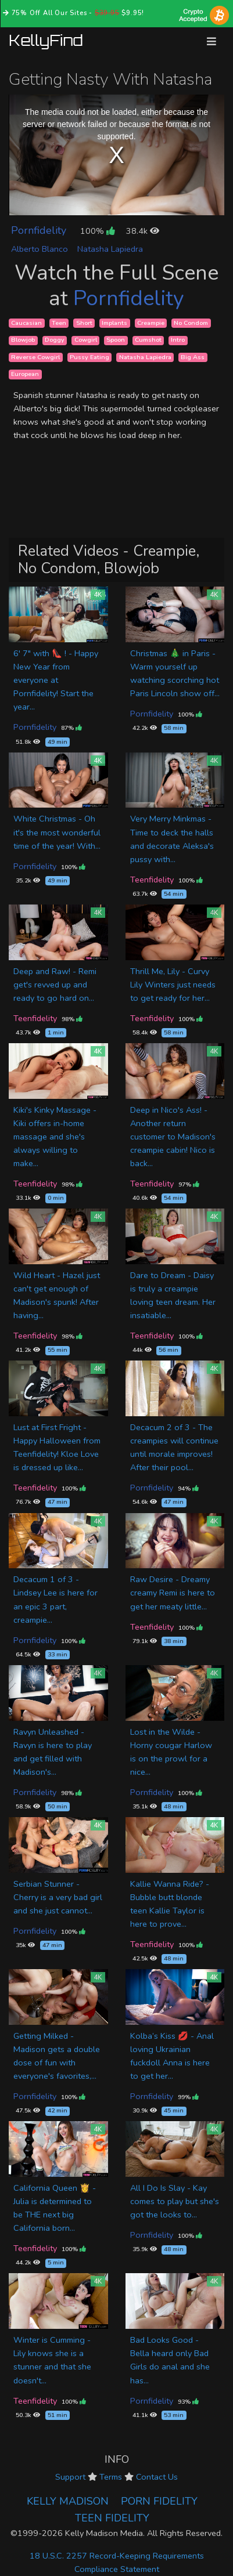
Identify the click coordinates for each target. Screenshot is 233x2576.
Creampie (150, 323)
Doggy (54, 340)
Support (70, 2477)
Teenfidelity (152, 879)
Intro (178, 340)
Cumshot (148, 340)
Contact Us (157, 2477)
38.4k (142, 231)
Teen (59, 323)
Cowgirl (85, 340)
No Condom (191, 323)
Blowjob (23, 340)
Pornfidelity (38, 230)
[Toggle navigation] (211, 41)
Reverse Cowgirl (35, 357)
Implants (114, 323)
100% (97, 231)
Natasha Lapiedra (110, 249)
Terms (110, 2477)
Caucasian (26, 323)
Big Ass (193, 357)
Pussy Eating (89, 357)
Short (84, 323)
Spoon (115, 340)
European (25, 374)
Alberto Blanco (39, 249)
